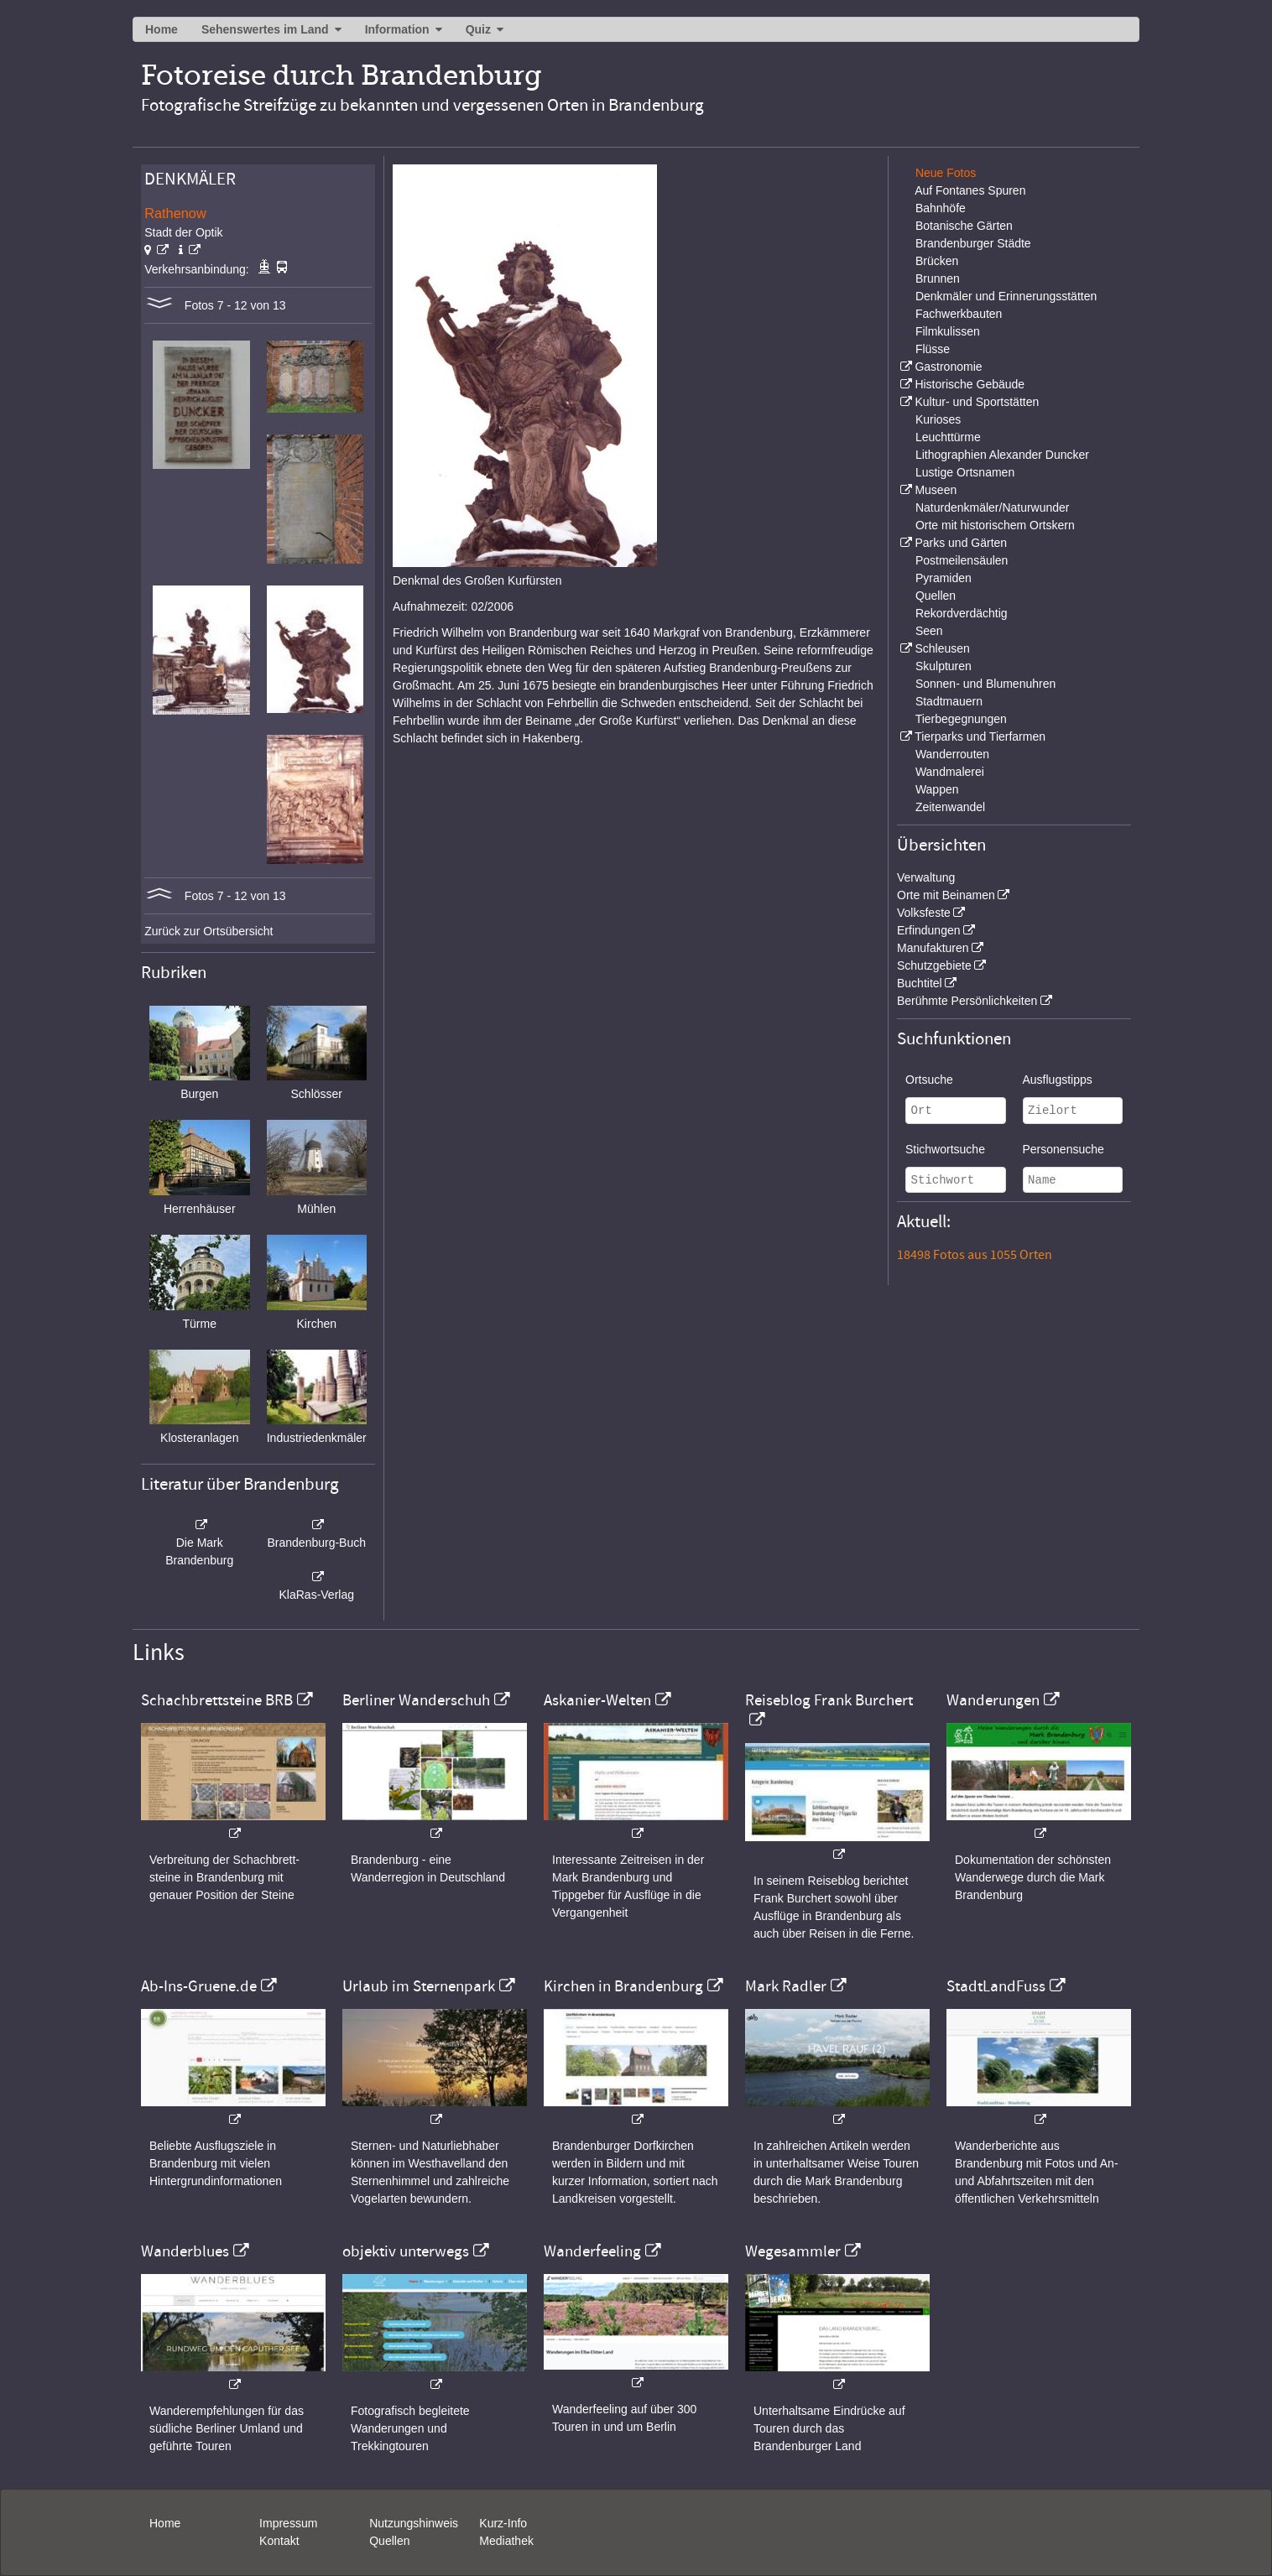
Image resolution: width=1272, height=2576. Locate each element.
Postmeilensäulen (962, 560)
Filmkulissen (947, 331)
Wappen (937, 789)
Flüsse (932, 349)
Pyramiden (943, 578)
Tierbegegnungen (961, 719)
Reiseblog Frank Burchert (829, 1700)
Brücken (936, 261)
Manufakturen (933, 948)
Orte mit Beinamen (946, 895)
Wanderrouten (952, 754)
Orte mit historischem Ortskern (995, 525)
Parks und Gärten (961, 542)
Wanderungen (993, 1700)
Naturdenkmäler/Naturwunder (992, 507)
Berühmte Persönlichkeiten (967, 1000)
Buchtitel (919, 983)
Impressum (288, 2523)
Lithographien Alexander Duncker (1002, 454)
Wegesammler (793, 2251)
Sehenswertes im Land (265, 29)
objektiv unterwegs (405, 2251)
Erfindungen (929, 930)
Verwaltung (926, 877)
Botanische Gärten (964, 225)
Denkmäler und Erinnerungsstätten (1006, 296)
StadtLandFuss (995, 1986)
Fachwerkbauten (959, 313)
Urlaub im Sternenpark (418, 1986)
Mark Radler (785, 1986)
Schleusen (942, 648)
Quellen (935, 595)
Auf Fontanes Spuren (970, 190)
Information (397, 29)
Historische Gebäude (969, 384)
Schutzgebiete (934, 965)
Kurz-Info (503, 2523)
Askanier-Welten (597, 1700)
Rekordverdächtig (961, 613)
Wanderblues (185, 2251)
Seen (929, 630)
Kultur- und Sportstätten (977, 402)
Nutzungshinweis (413, 2523)
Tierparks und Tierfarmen (980, 736)
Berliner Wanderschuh (416, 1700)
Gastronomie (948, 366)
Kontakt (279, 2540)
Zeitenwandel (950, 807)
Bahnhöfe (940, 208)
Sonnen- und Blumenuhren (985, 683)
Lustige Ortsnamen (964, 472)
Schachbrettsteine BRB (217, 1700)
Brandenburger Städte (973, 243)
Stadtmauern (949, 701)
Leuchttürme (948, 437)
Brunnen (937, 278)
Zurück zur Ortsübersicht (208, 931)
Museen (936, 490)
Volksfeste (924, 912)
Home (161, 29)
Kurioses (938, 419)
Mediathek (506, 2540)
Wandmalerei (949, 771)
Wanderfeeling (592, 2251)
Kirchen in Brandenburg (623, 1986)
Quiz (478, 29)
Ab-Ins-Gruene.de (199, 1986)
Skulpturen (943, 666)
